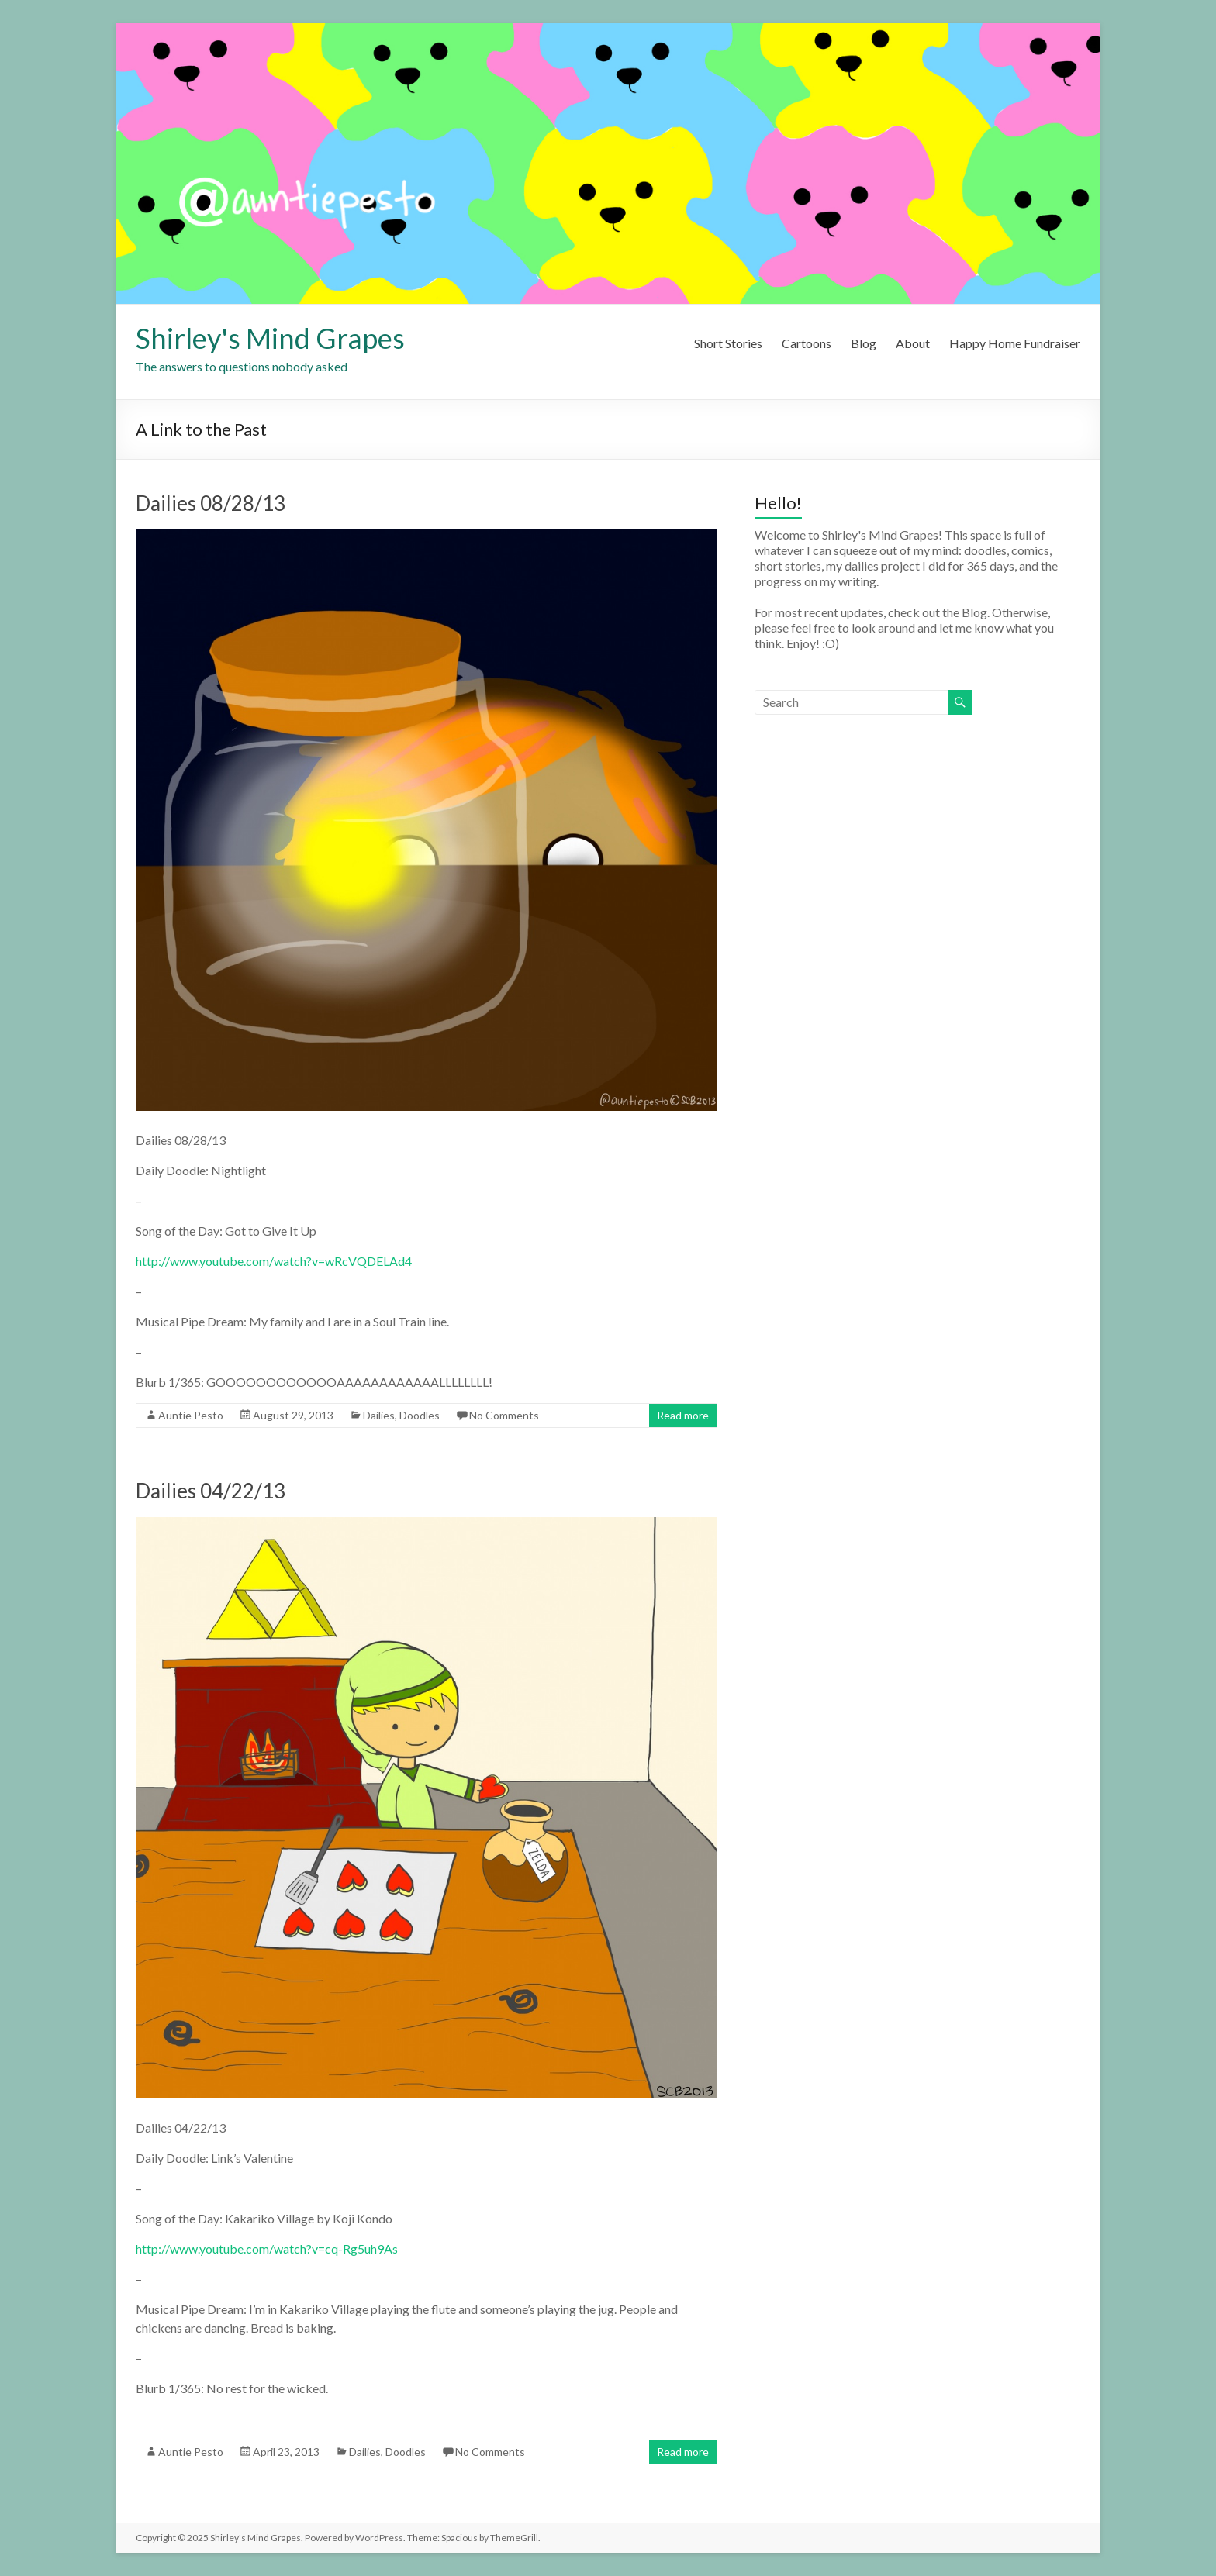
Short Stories (728, 343)
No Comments (504, 1415)
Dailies (379, 1415)
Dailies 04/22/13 (210, 1490)
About (913, 343)
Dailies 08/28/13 (210, 503)
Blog (863, 343)
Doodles (419, 1415)
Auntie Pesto (190, 1415)
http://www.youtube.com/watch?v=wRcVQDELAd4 (274, 1261)
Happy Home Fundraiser (1014, 343)
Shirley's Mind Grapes (270, 338)
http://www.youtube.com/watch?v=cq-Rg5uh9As (267, 2248)
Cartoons (806, 343)
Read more (683, 1415)
